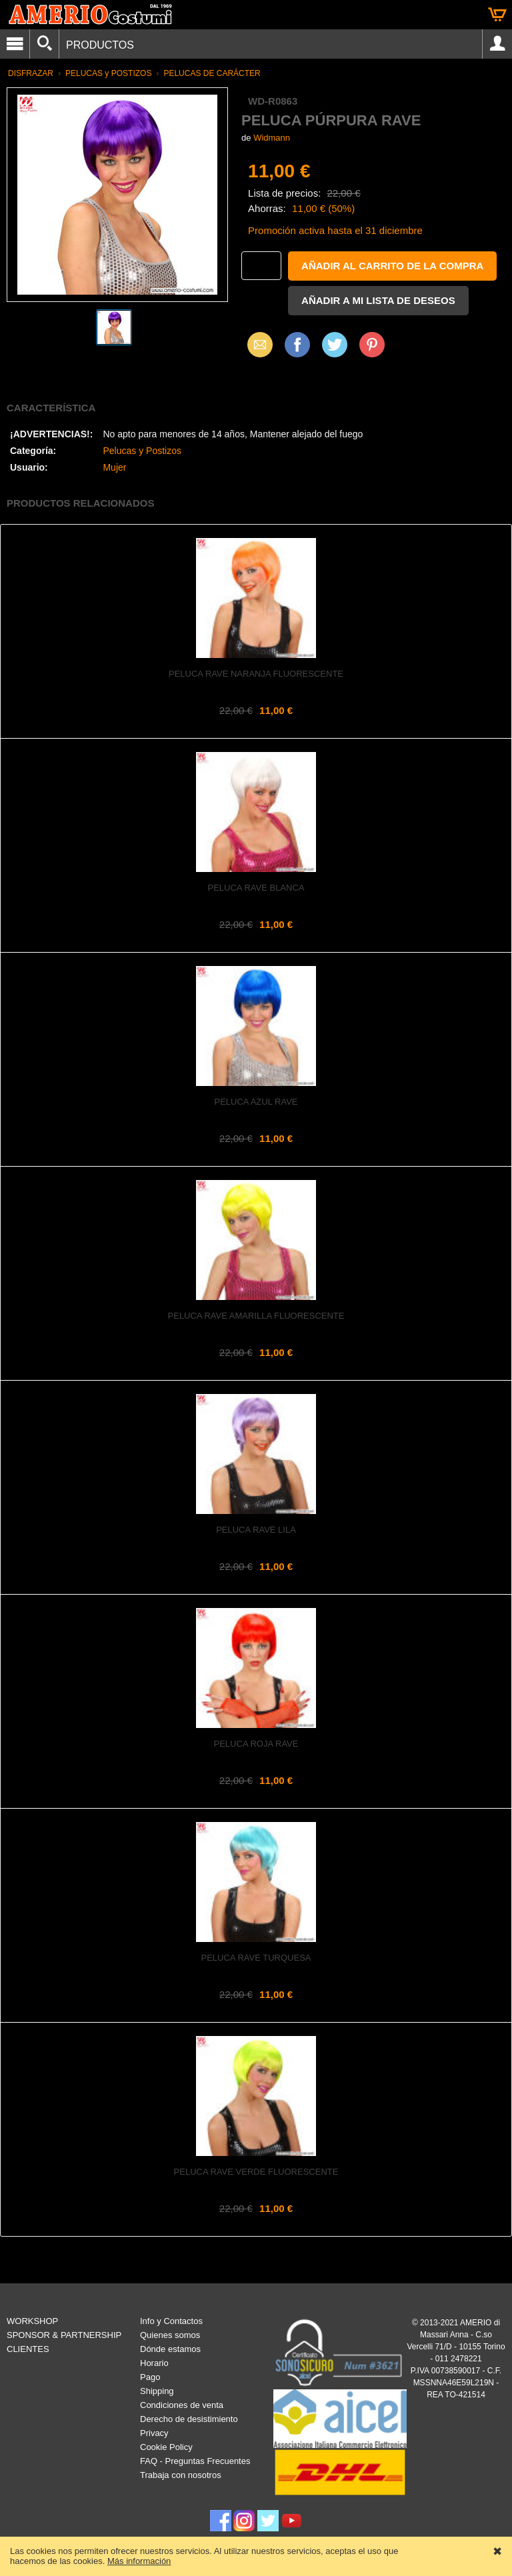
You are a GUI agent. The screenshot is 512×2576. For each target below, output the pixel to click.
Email (256, 344)
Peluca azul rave (256, 1102)
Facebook (297, 344)
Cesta (497, 14)
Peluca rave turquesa (256, 1958)
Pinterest (372, 344)
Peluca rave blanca (256, 888)
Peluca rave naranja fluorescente (256, 674)
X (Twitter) (334, 349)
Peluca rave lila (256, 1530)
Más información (139, 2561)
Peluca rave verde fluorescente (256, 2172)
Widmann (271, 138)
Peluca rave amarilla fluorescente (256, 1316)
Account (497, 44)
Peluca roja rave (256, 1744)
